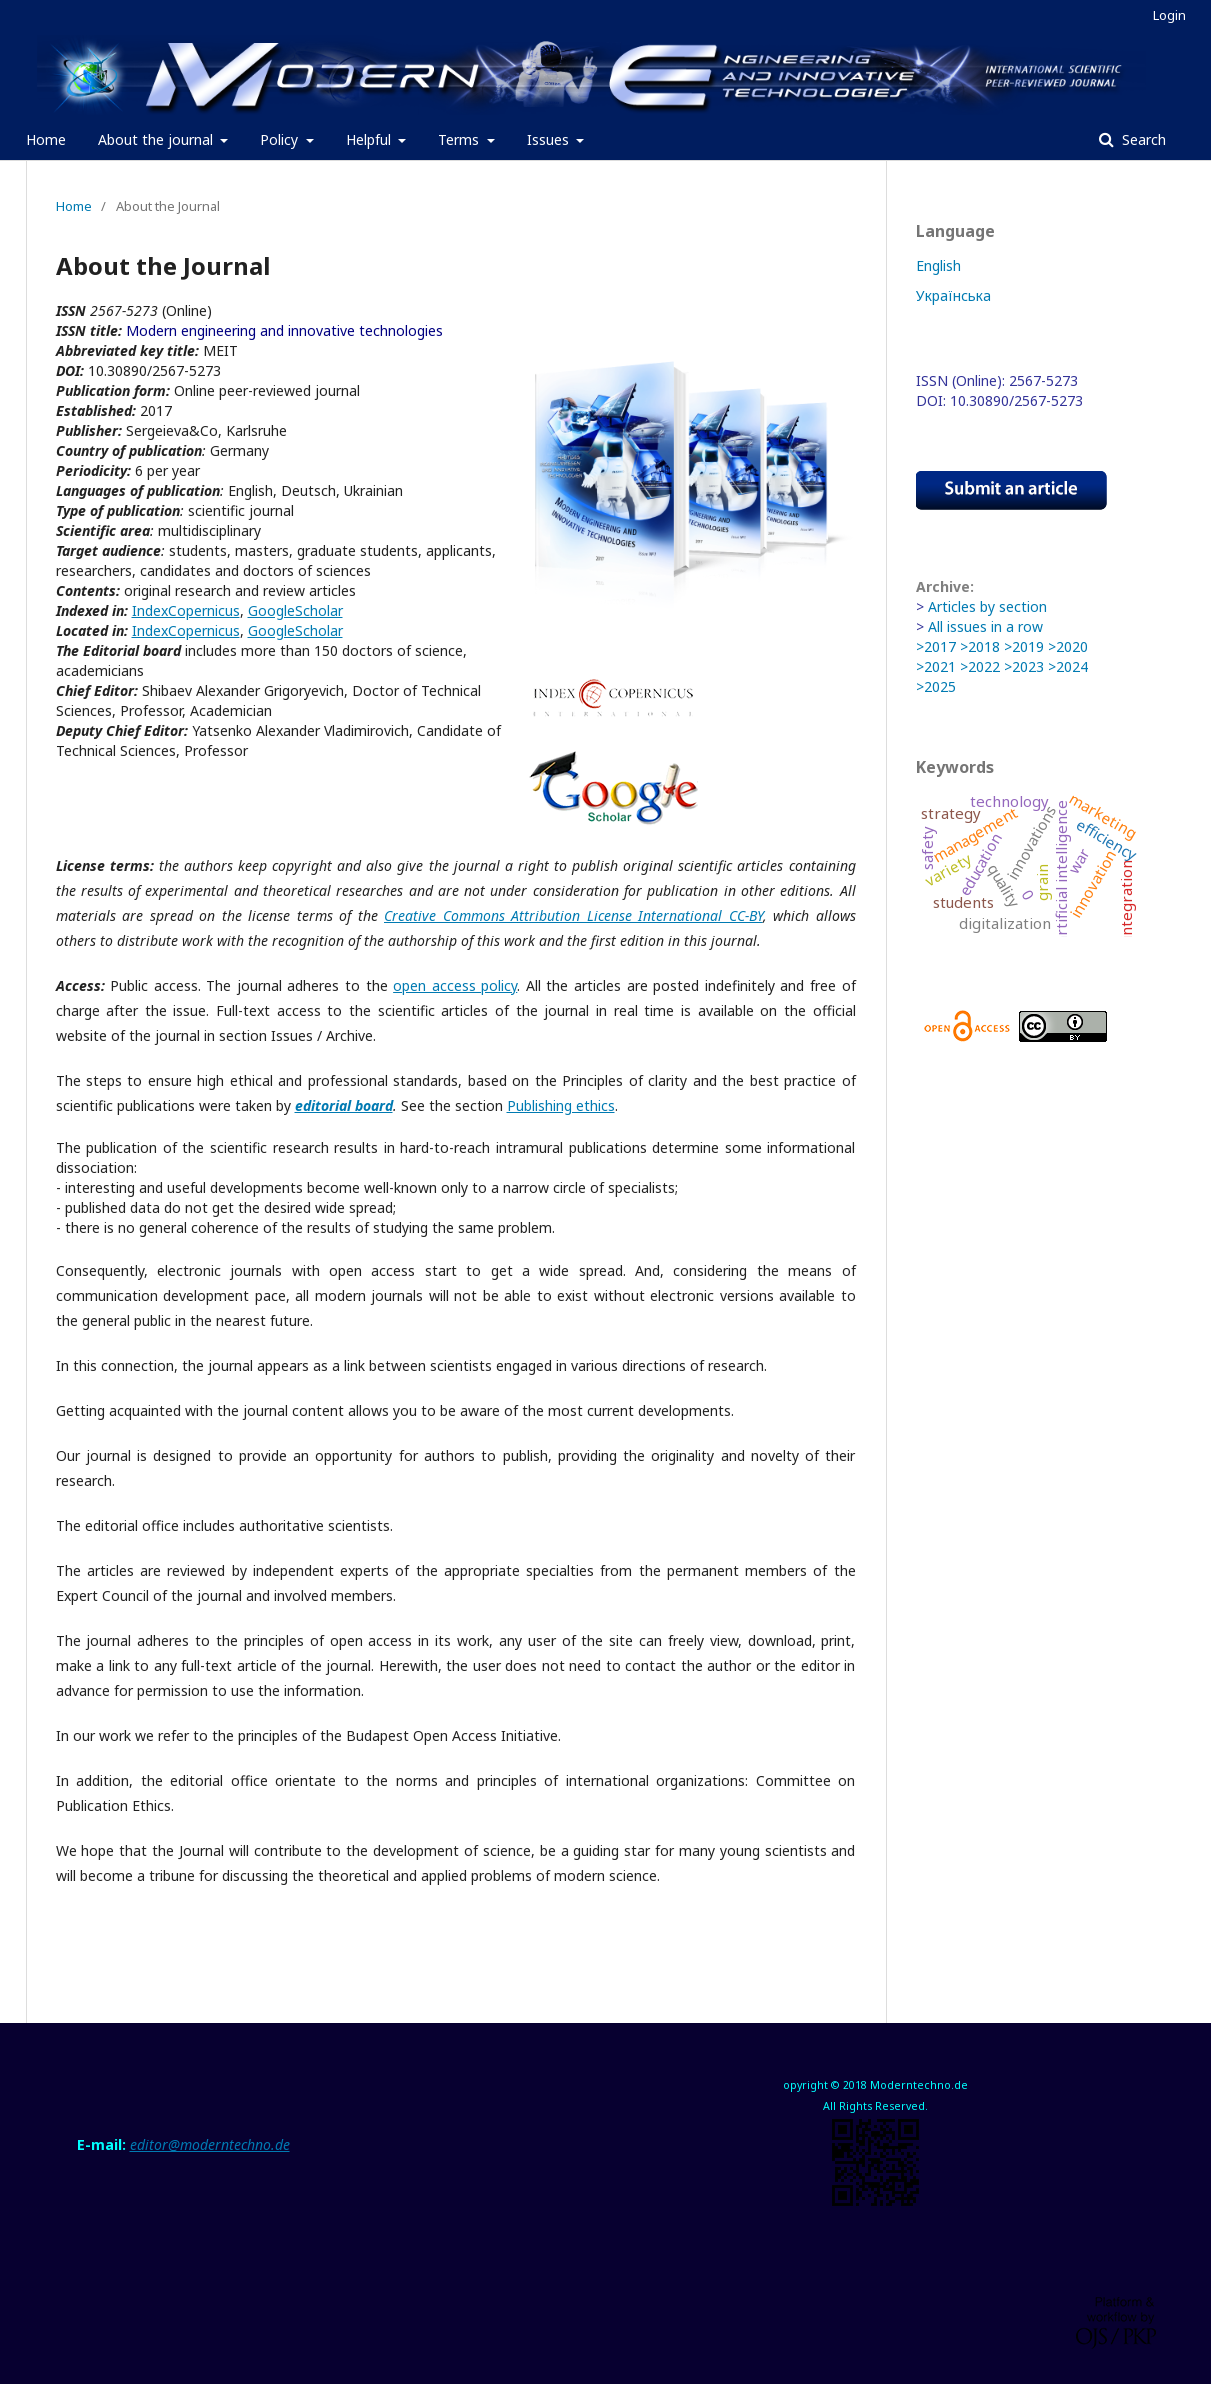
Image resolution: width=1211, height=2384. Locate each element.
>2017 (936, 646)
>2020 (1068, 646)
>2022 (980, 666)
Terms (460, 139)
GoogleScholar (295, 610)
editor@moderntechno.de (210, 2144)
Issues (550, 139)
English (938, 265)
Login (1169, 15)
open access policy (455, 985)
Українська (953, 295)
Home (46, 139)
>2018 (980, 646)
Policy (281, 139)
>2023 (1024, 666)
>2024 (1068, 666)
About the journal (157, 139)
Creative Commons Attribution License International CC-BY (573, 915)
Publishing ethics (561, 1105)
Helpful (370, 139)
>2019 (1024, 646)
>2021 (936, 666)
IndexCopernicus (186, 610)
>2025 (936, 686)
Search (1142, 139)
